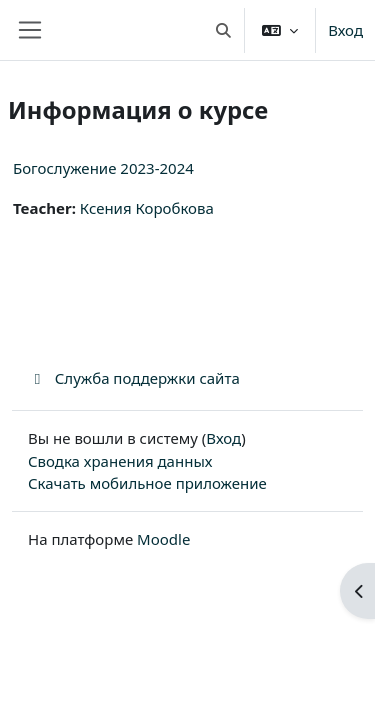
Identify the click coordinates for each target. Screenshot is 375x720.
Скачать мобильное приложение (147, 483)
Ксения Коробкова (147, 208)
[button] (223, 30)
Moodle (163, 539)
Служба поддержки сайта (134, 378)
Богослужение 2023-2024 (103, 168)
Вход (345, 30)
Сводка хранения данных (120, 461)
